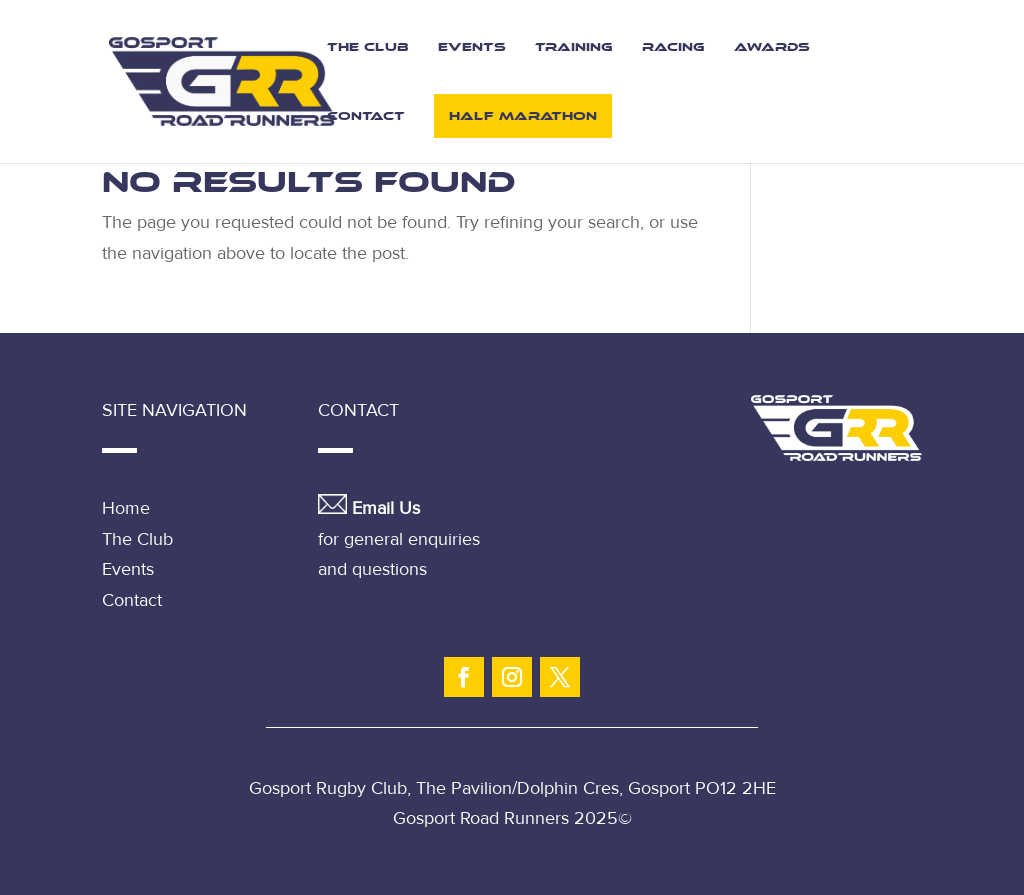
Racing (673, 47)
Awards (772, 47)
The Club (368, 47)
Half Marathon (523, 116)
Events (472, 47)
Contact (366, 116)
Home (126, 508)
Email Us (386, 508)
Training (574, 47)
